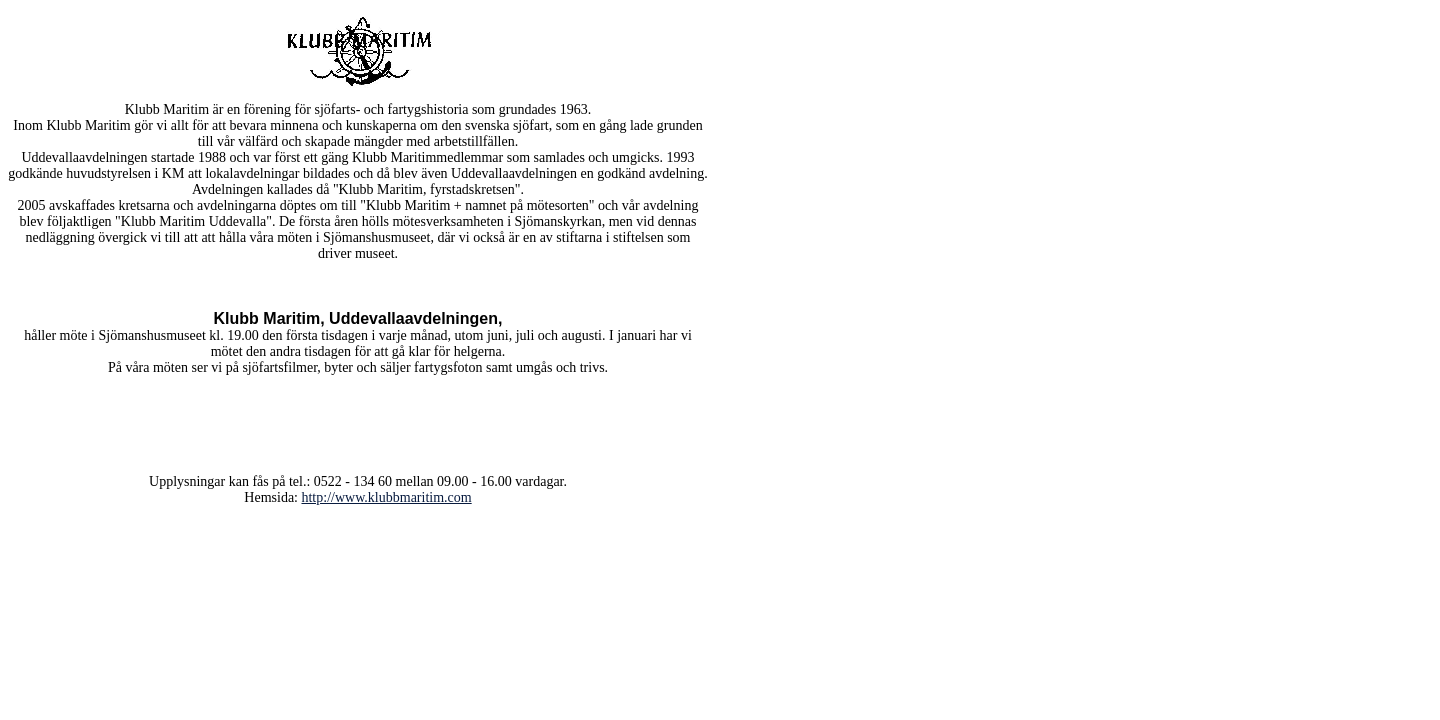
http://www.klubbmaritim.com (386, 497)
